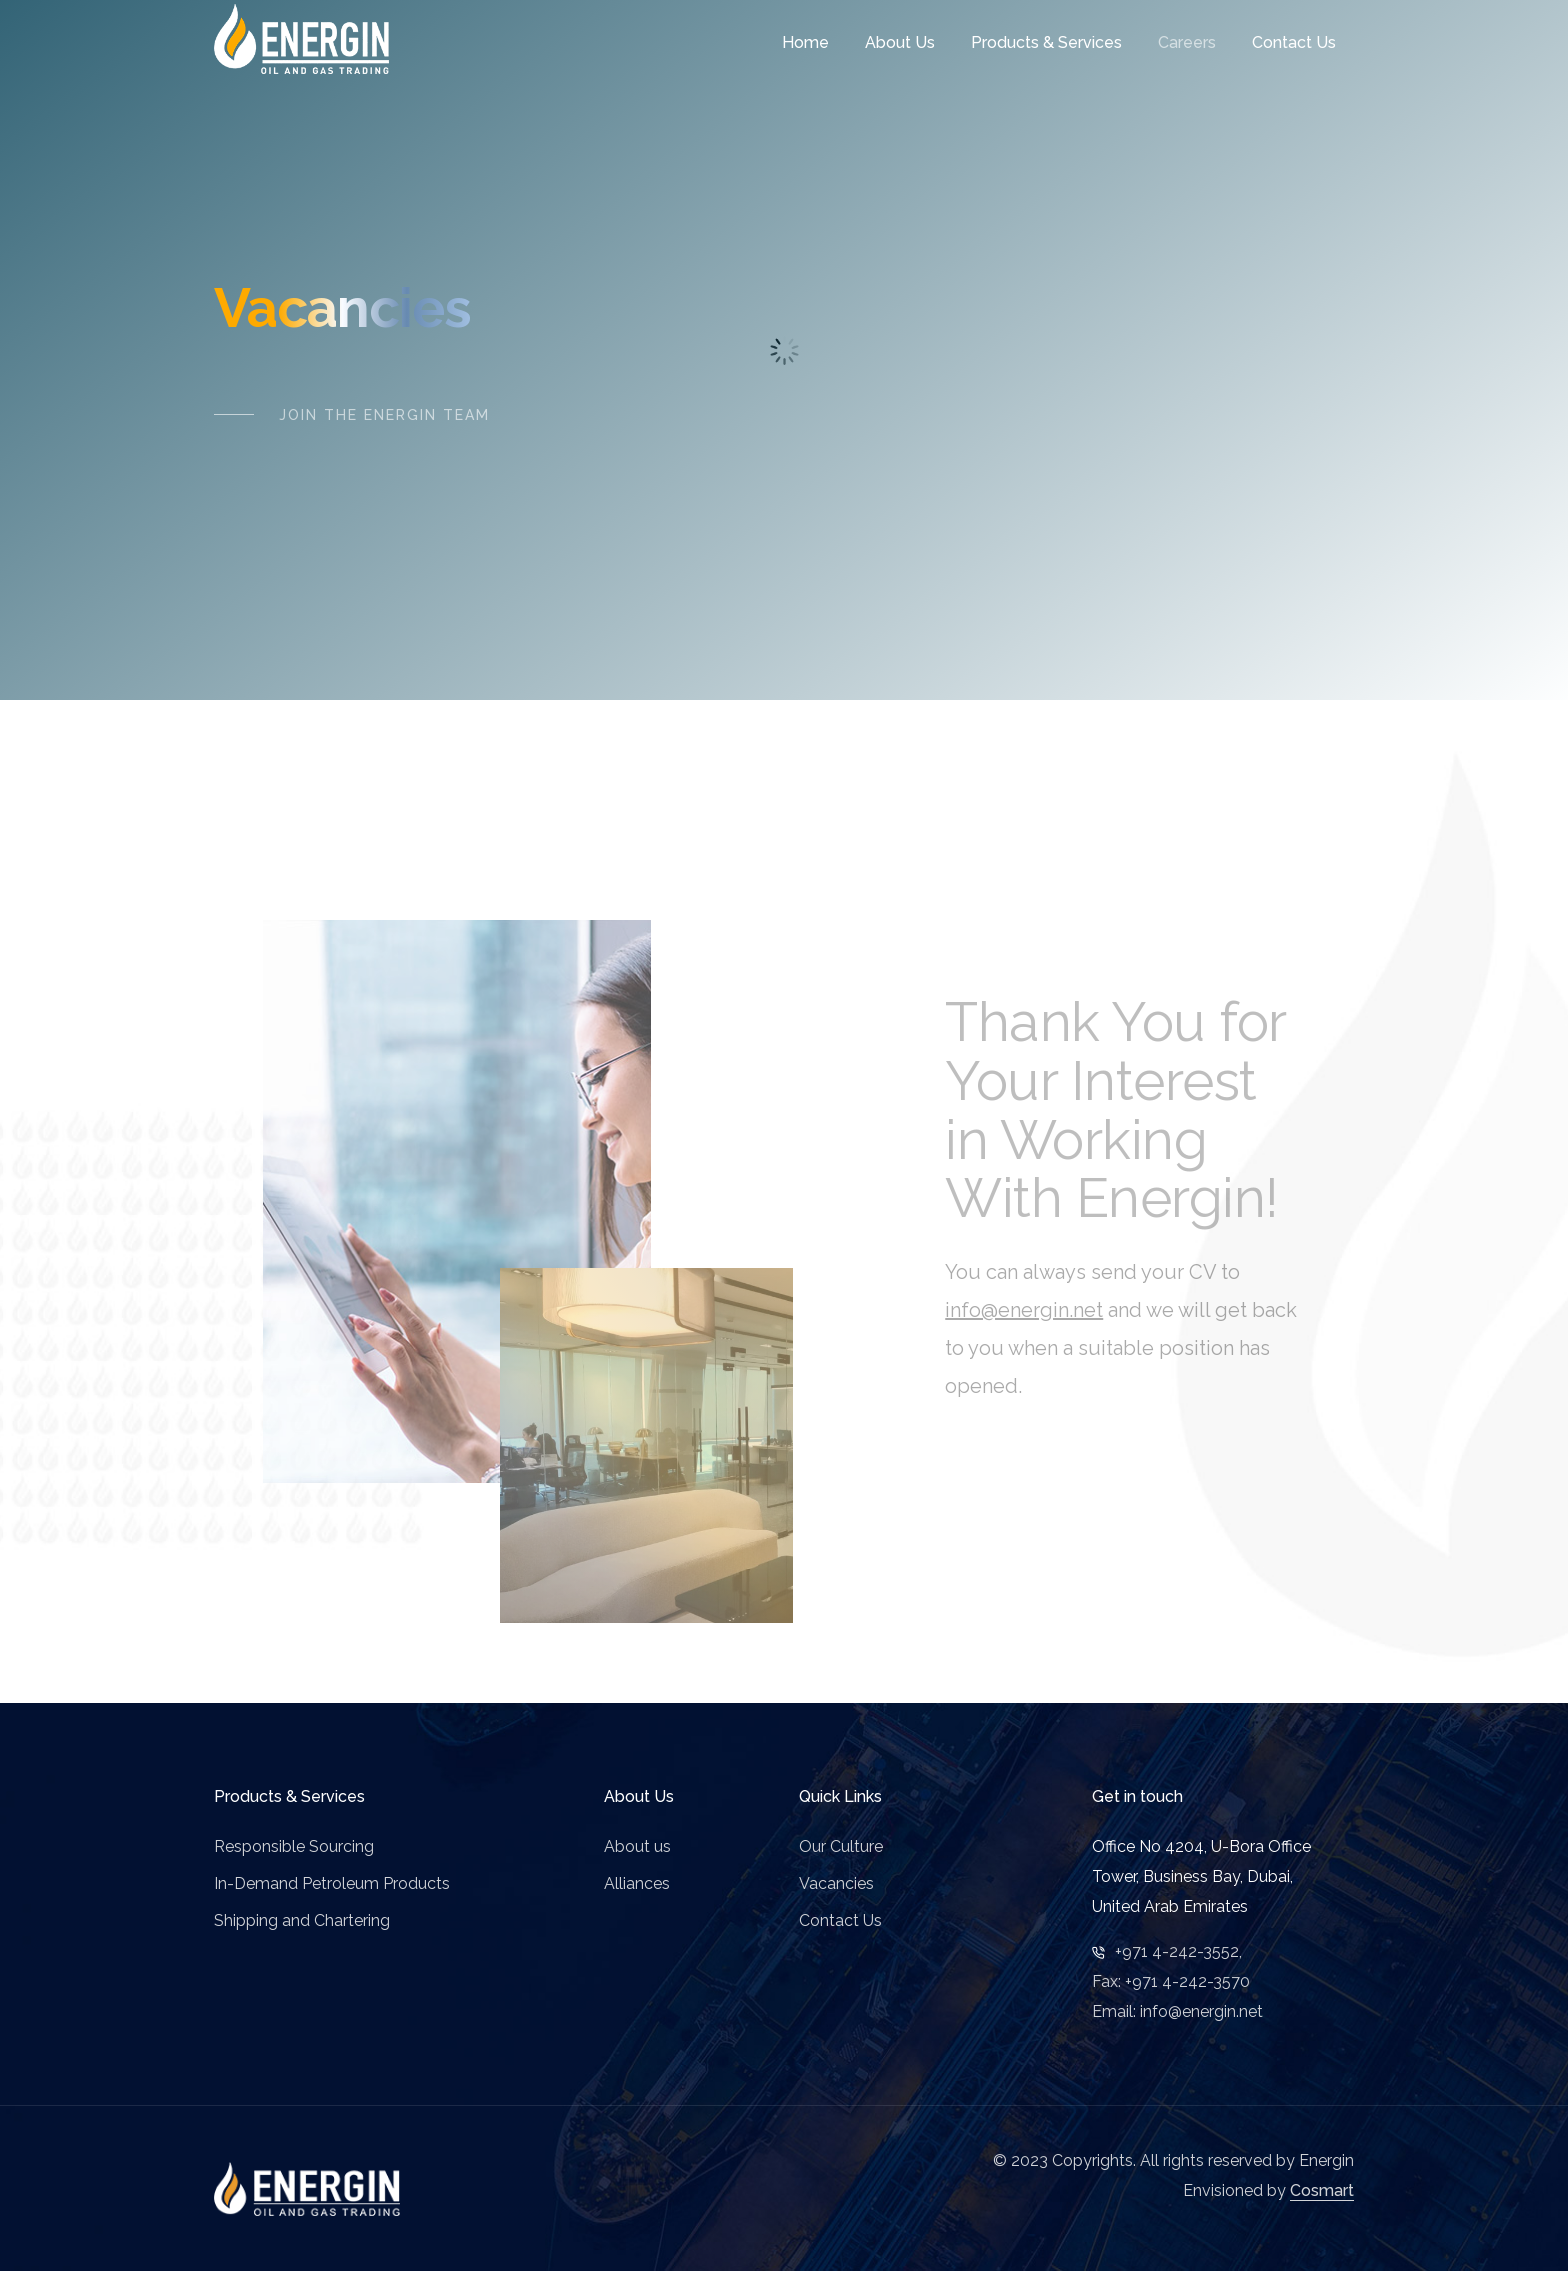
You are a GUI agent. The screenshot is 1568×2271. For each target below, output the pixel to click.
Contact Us (1294, 42)
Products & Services (1046, 42)
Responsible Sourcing (294, 1846)
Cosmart (1322, 2190)
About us (637, 1846)
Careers (1187, 42)
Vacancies (836, 1883)
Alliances (637, 1883)
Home (805, 42)
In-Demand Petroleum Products (332, 1883)
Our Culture (841, 1846)
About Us (900, 42)
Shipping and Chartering (302, 1920)
